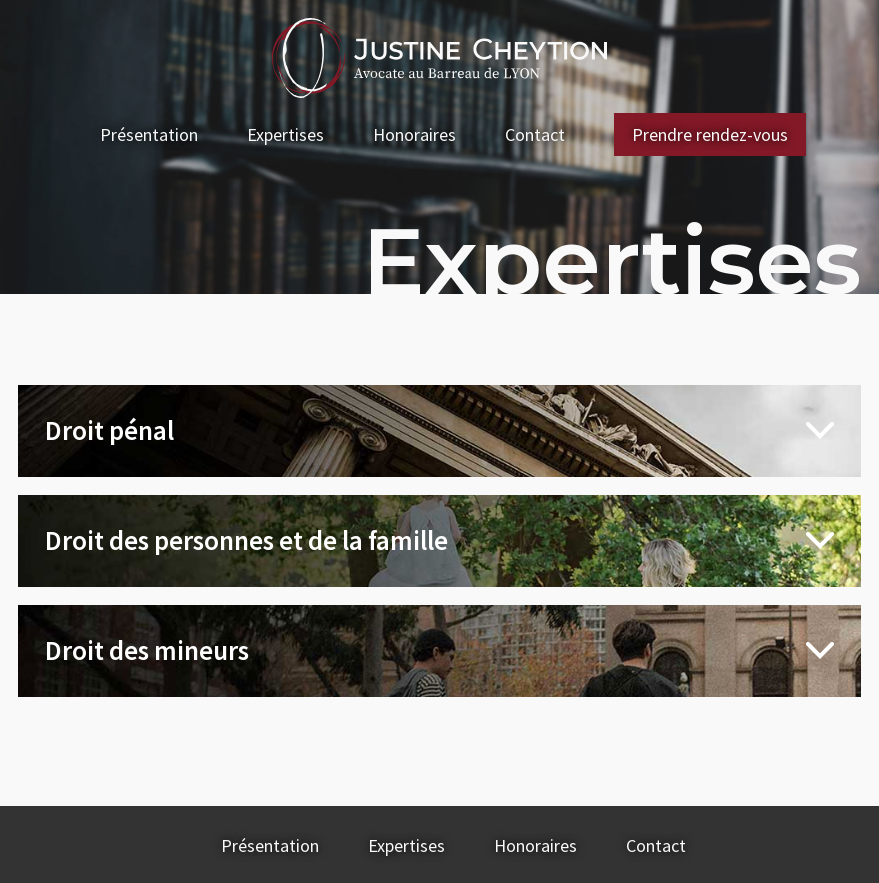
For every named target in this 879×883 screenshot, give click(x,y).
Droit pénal (109, 430)
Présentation (149, 134)
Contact (535, 134)
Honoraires (414, 134)
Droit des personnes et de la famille (246, 540)
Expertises (285, 134)
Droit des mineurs (147, 650)
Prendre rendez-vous (710, 134)
